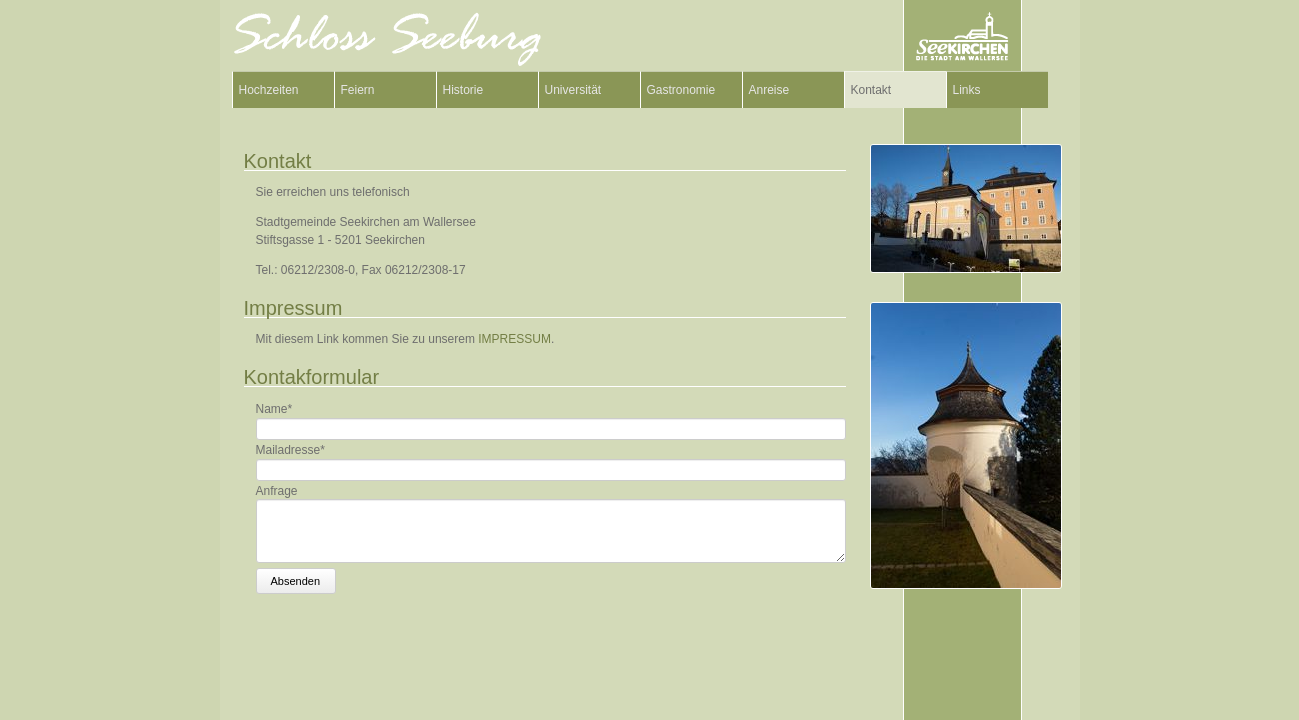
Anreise (769, 90)
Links (967, 90)
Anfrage (277, 490)
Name (274, 409)
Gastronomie (681, 90)
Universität (573, 90)
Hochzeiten (269, 90)
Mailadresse (290, 450)
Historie (463, 90)
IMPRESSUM (514, 339)
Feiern (358, 90)
